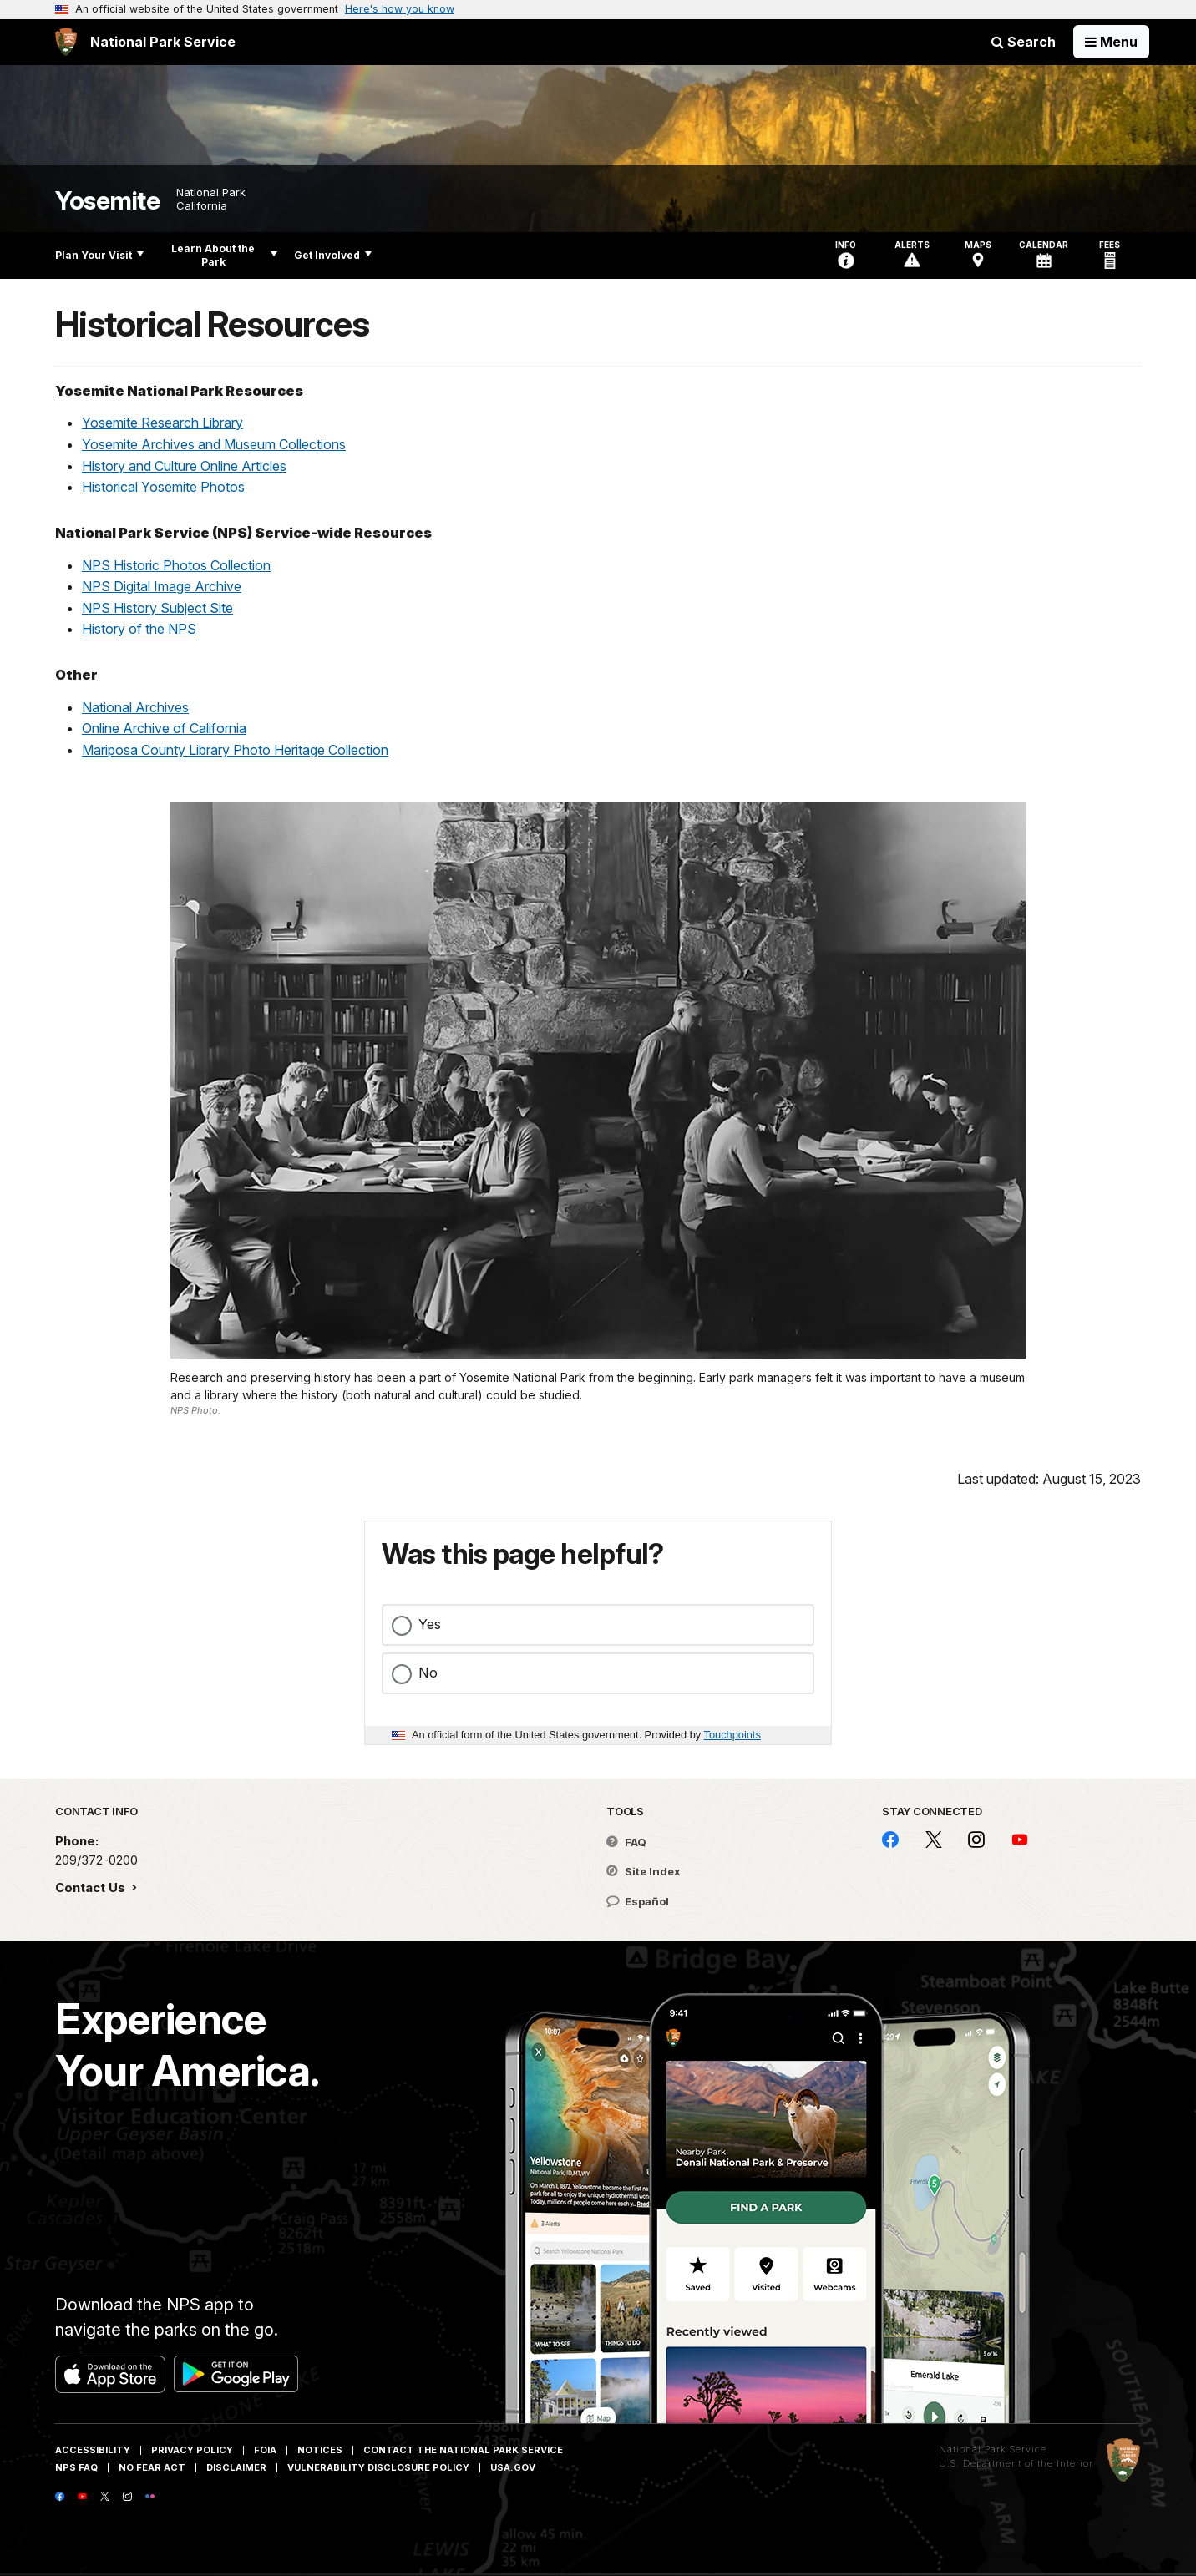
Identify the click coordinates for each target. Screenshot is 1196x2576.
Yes (429, 1624)
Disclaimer (236, 2467)
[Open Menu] (1111, 41)
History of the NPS (139, 628)
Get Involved (333, 255)
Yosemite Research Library (162, 422)
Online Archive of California (164, 728)
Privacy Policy (192, 2450)
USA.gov (512, 2467)
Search (1023, 41)
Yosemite (107, 201)
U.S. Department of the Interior (1016, 2463)
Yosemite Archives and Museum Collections (214, 444)
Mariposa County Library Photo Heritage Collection (235, 749)
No (428, 1672)
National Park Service (992, 2449)
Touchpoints (732, 1734)
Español (637, 1901)
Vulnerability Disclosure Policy (378, 2467)
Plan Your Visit (99, 255)
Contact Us (92, 1887)
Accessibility (92, 2450)
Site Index (643, 1871)
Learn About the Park (224, 255)
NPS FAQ (76, 2467)
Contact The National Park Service (463, 2450)
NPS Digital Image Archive (161, 586)
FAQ (626, 1842)
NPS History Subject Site (157, 608)
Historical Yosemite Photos (163, 486)
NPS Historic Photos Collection (176, 565)
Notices (319, 2450)
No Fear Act (152, 2467)
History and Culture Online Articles (184, 466)
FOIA (265, 2450)
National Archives (135, 707)
